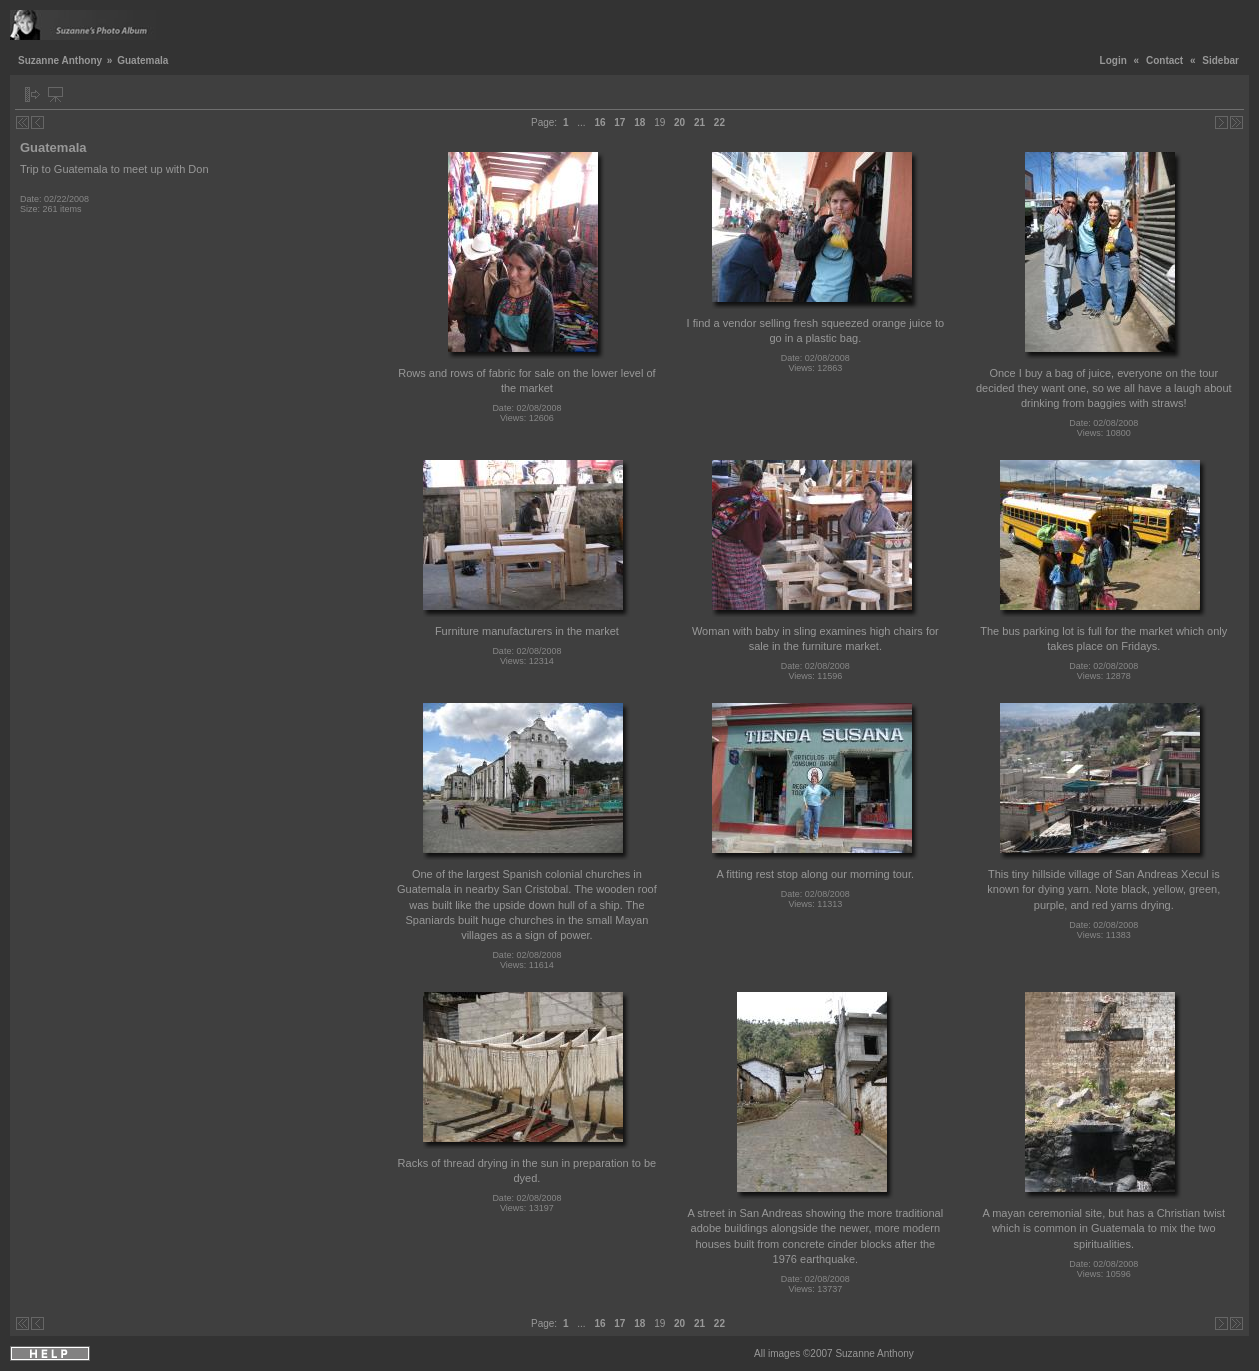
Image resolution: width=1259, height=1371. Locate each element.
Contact (1164, 60)
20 (679, 122)
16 (599, 122)
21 (699, 122)
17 (619, 122)
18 (639, 122)
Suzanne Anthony (60, 60)
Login (1113, 60)
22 (719, 122)
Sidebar (1220, 60)
